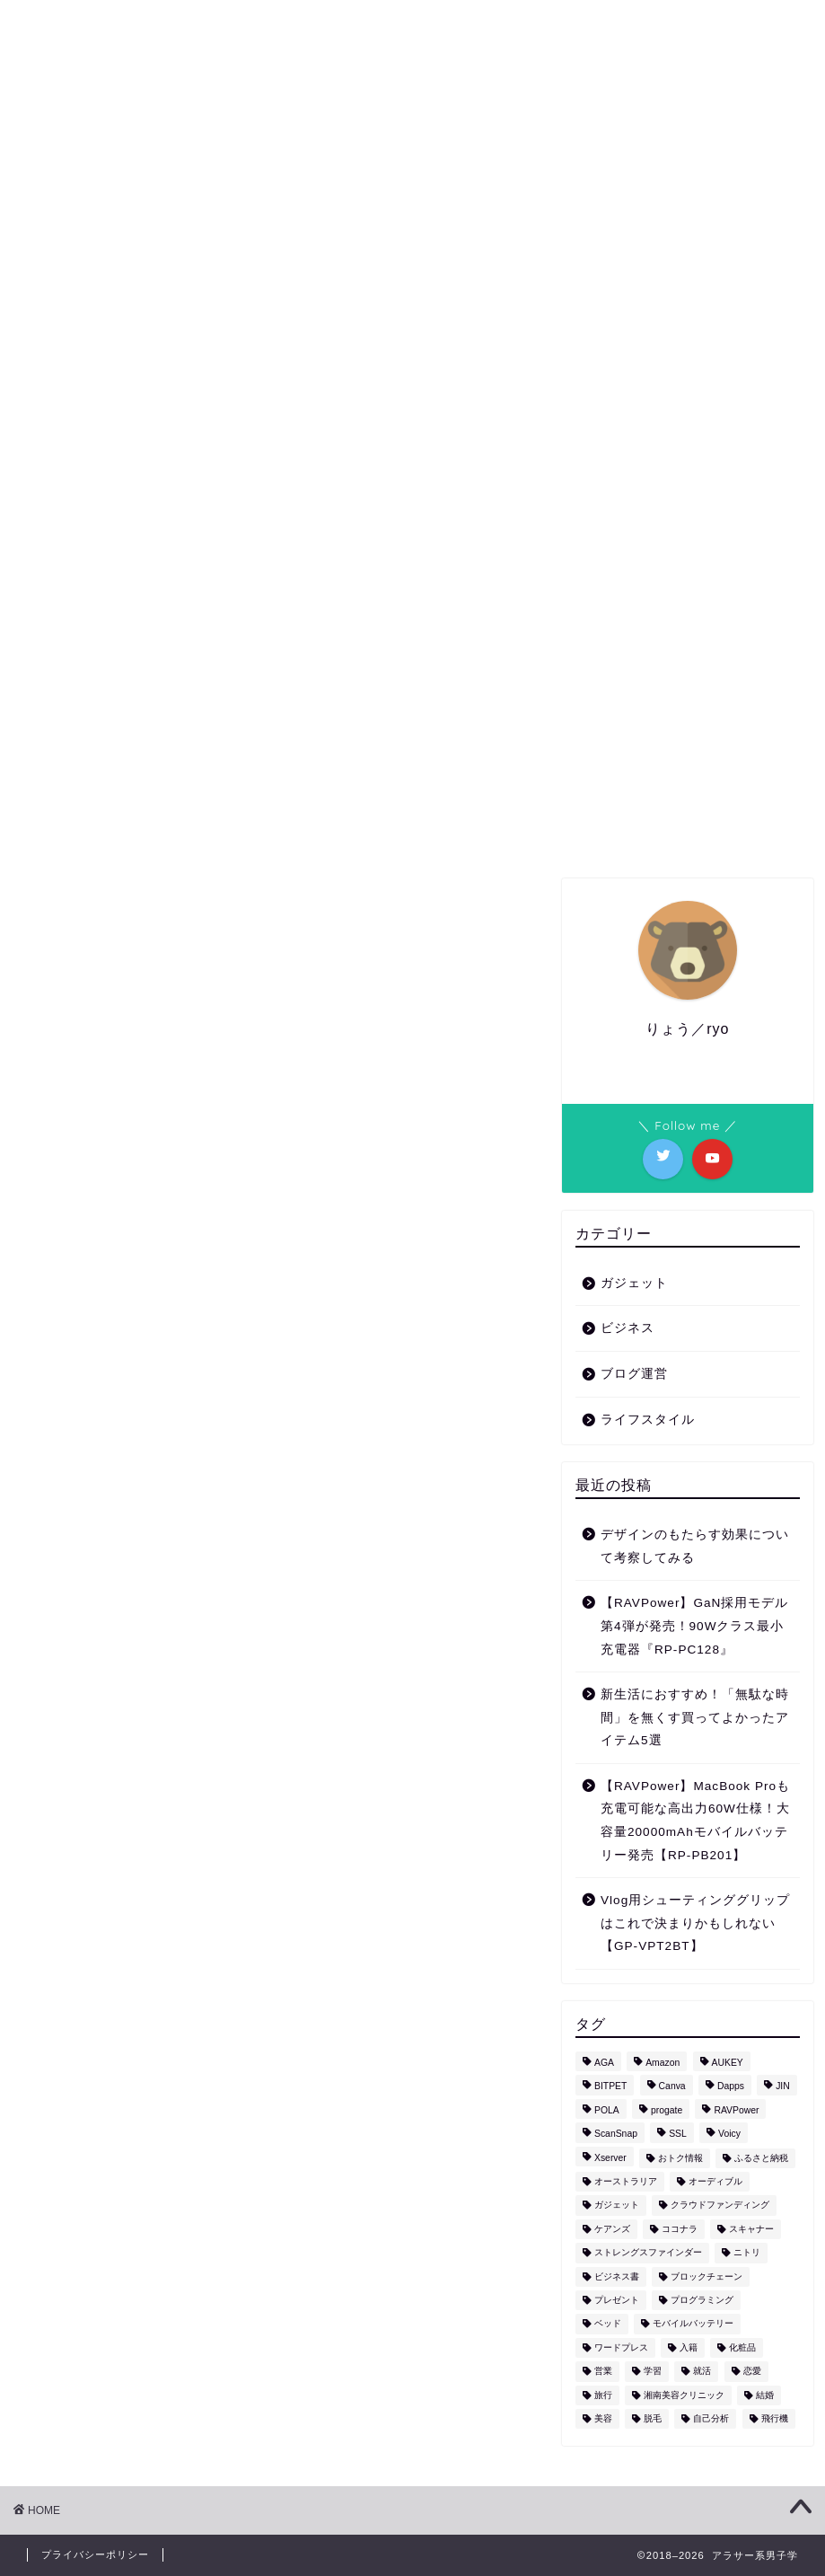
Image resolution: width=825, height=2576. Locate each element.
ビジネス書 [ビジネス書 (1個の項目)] (616, 2276)
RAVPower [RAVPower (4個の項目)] (736, 2110)
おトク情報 (471, 302)
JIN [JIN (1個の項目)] (783, 2087)
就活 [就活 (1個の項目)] (702, 2372)
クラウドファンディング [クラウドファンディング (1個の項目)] (720, 2205)
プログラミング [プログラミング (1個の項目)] (702, 2300)
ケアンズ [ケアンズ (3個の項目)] (612, 2229)
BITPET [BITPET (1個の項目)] (610, 2087)
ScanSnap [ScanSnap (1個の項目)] (615, 2134)
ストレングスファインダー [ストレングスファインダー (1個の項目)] (648, 2253)
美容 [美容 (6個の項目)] (603, 2418)
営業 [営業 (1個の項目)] (603, 2372)
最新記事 (74, 652)
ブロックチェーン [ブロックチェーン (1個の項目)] (706, 2276)
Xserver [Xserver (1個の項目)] (610, 2158)
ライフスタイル (356, 302)
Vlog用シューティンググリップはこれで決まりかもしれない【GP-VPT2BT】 (695, 1923)
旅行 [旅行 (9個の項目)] (603, 2395)
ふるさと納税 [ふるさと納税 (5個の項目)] (761, 2158)
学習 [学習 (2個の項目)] (653, 2372)
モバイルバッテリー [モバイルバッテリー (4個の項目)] (693, 2324)
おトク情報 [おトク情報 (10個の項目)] (680, 2158)
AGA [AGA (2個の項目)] (604, 2063)
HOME (150, 302)
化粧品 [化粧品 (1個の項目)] (742, 2347)
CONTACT (664, 302)
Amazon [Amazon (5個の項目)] (662, 2063)
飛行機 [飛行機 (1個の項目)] (774, 2418)
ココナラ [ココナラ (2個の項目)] (680, 2229)
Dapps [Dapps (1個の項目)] (730, 2087)
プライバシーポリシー (95, 2554)
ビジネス (568, 302)
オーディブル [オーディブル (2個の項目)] (715, 2181)
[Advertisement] (276, 995)
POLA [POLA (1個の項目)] (606, 2110)
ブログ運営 (634, 1374)
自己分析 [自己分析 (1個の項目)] (711, 2418)
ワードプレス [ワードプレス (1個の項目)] (621, 2347)
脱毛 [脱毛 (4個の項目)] (653, 2418)
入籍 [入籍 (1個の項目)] (689, 2347)
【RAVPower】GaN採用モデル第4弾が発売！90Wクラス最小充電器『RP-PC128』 (694, 1625)
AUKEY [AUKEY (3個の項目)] (727, 2063)
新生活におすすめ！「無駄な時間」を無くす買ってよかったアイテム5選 (695, 1717)
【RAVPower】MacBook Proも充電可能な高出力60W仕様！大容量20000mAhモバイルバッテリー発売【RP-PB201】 (695, 1820)
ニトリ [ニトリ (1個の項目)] (746, 2253)
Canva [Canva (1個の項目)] (672, 2087)
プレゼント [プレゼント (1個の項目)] (616, 2300)
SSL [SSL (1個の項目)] (678, 2134)
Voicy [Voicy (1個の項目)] (729, 2134)
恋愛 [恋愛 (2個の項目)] (752, 2372)
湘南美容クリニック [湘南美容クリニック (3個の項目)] (684, 2395)
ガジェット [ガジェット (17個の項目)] (616, 2205)
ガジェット (241, 302)
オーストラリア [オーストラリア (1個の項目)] (625, 2181)
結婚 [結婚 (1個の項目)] (765, 2395)
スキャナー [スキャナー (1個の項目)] (751, 2229)
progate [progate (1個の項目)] (666, 2110)
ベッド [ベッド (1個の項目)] (607, 2324)
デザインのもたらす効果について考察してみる (695, 1546)
